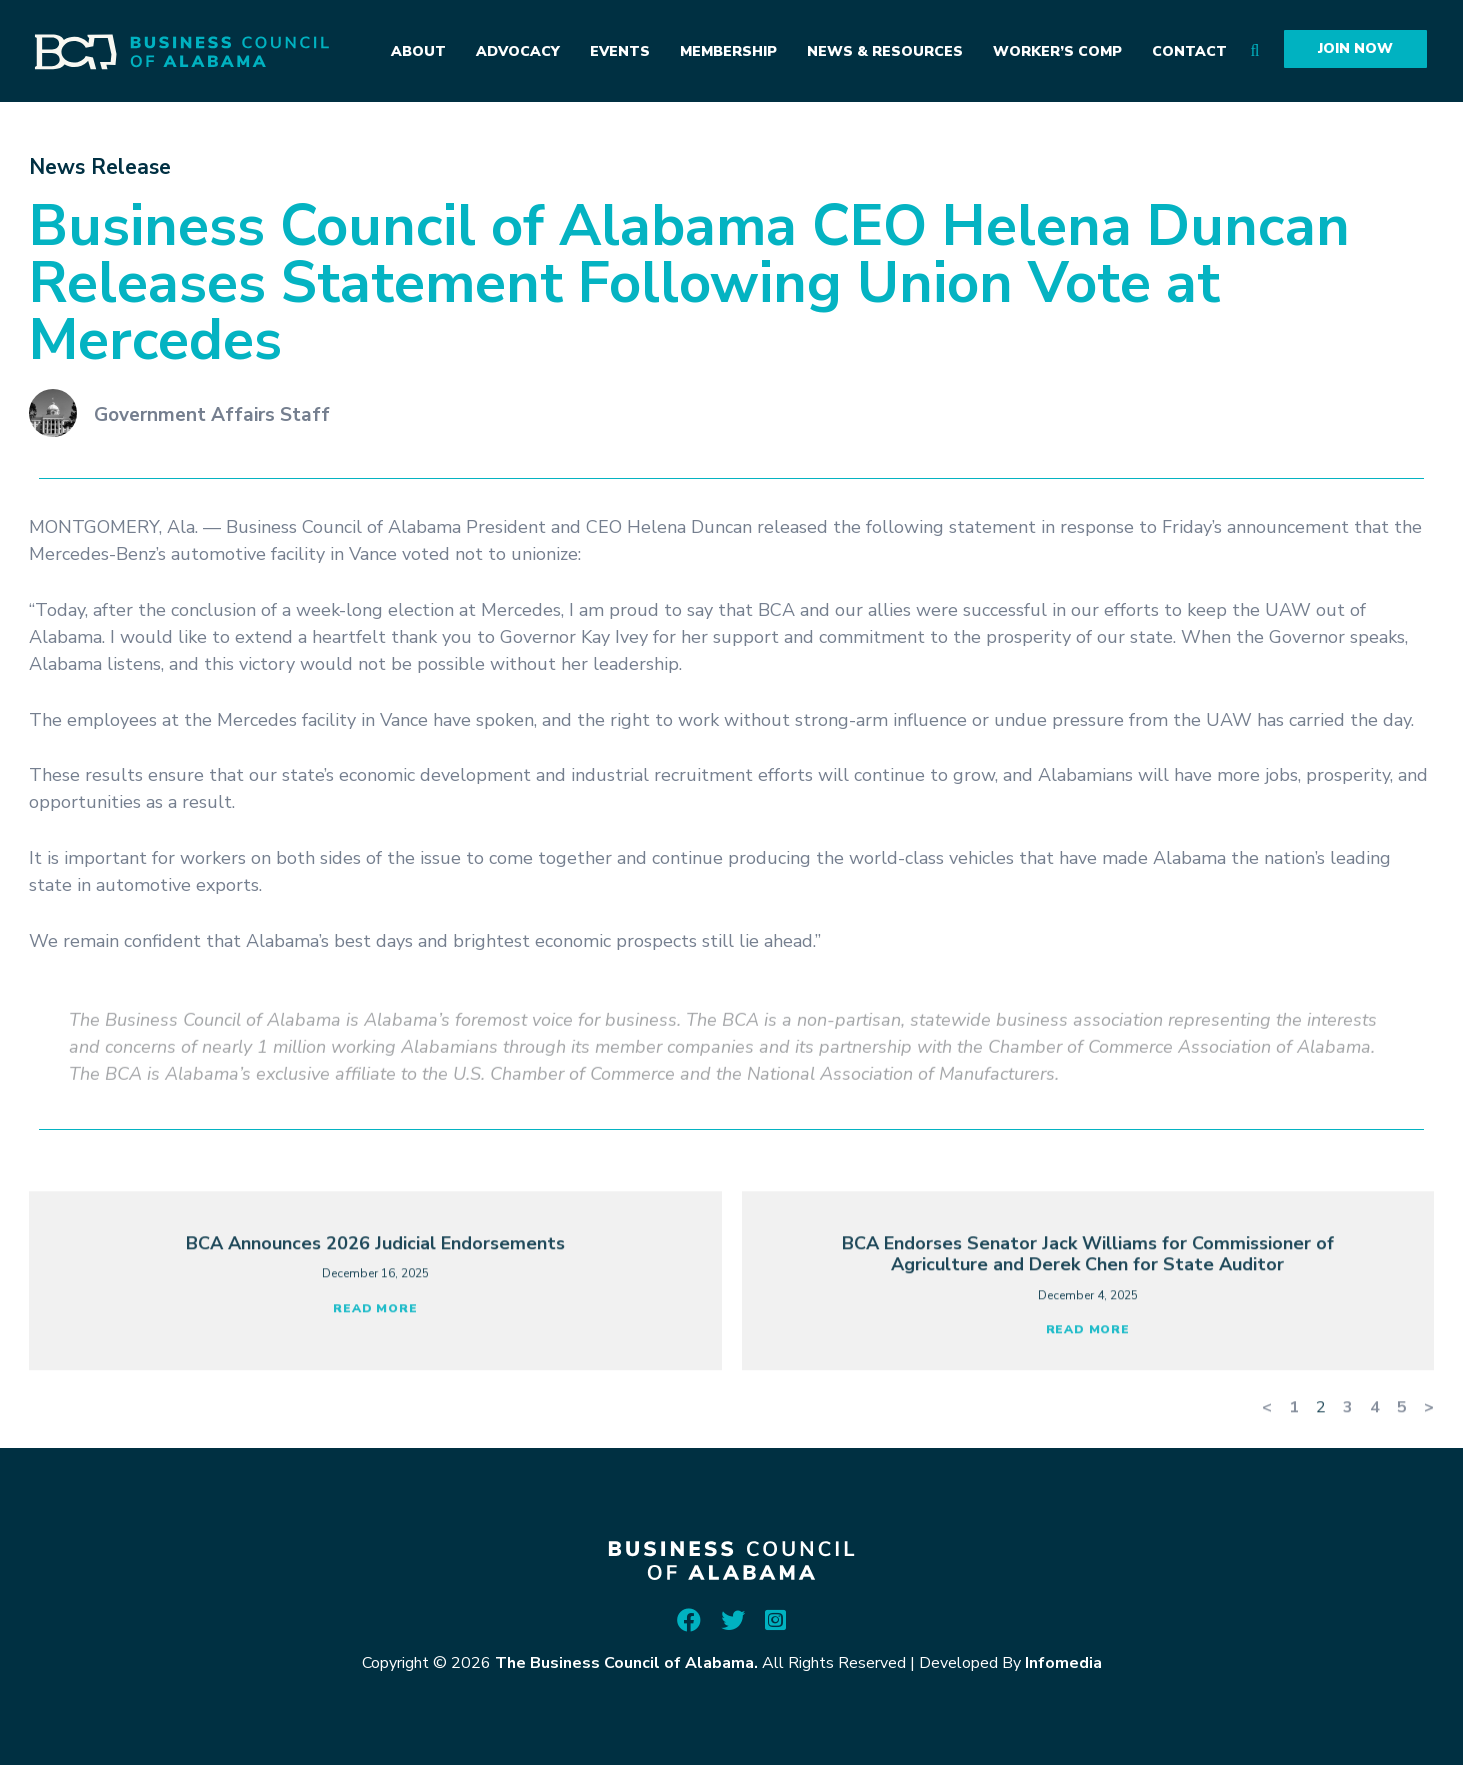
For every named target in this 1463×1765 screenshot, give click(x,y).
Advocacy (518, 51)
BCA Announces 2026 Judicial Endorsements (375, 1328)
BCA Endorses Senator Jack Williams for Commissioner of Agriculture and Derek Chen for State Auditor (1088, 1339)
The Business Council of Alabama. (626, 1663)
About (418, 51)
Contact (1189, 51)
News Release (100, 167)
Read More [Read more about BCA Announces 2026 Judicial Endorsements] (375, 1393)
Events (620, 51)
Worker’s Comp (1057, 51)
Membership (728, 51)
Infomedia (1063, 1663)
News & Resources (885, 51)
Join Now (1355, 48)
